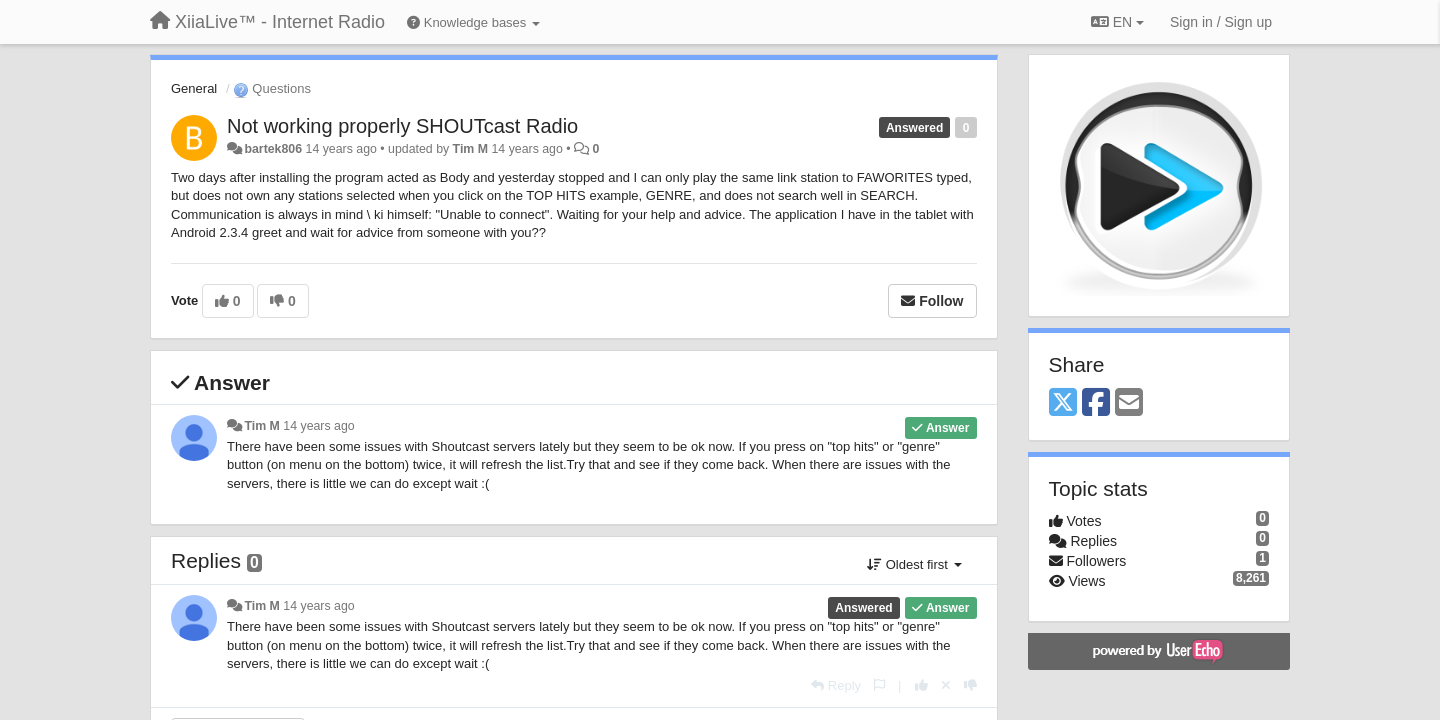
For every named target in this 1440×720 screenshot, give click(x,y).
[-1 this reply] (970, 685)
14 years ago (318, 426)
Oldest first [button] (914, 564)
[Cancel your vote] (946, 685)
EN (1117, 22)
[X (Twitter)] (1063, 403)
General (194, 88)
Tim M (470, 149)
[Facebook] (1096, 403)
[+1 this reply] (921, 685)
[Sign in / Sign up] (1221, 22)
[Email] (1129, 403)
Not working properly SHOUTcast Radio (402, 126)
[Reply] (836, 685)
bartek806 (273, 149)
